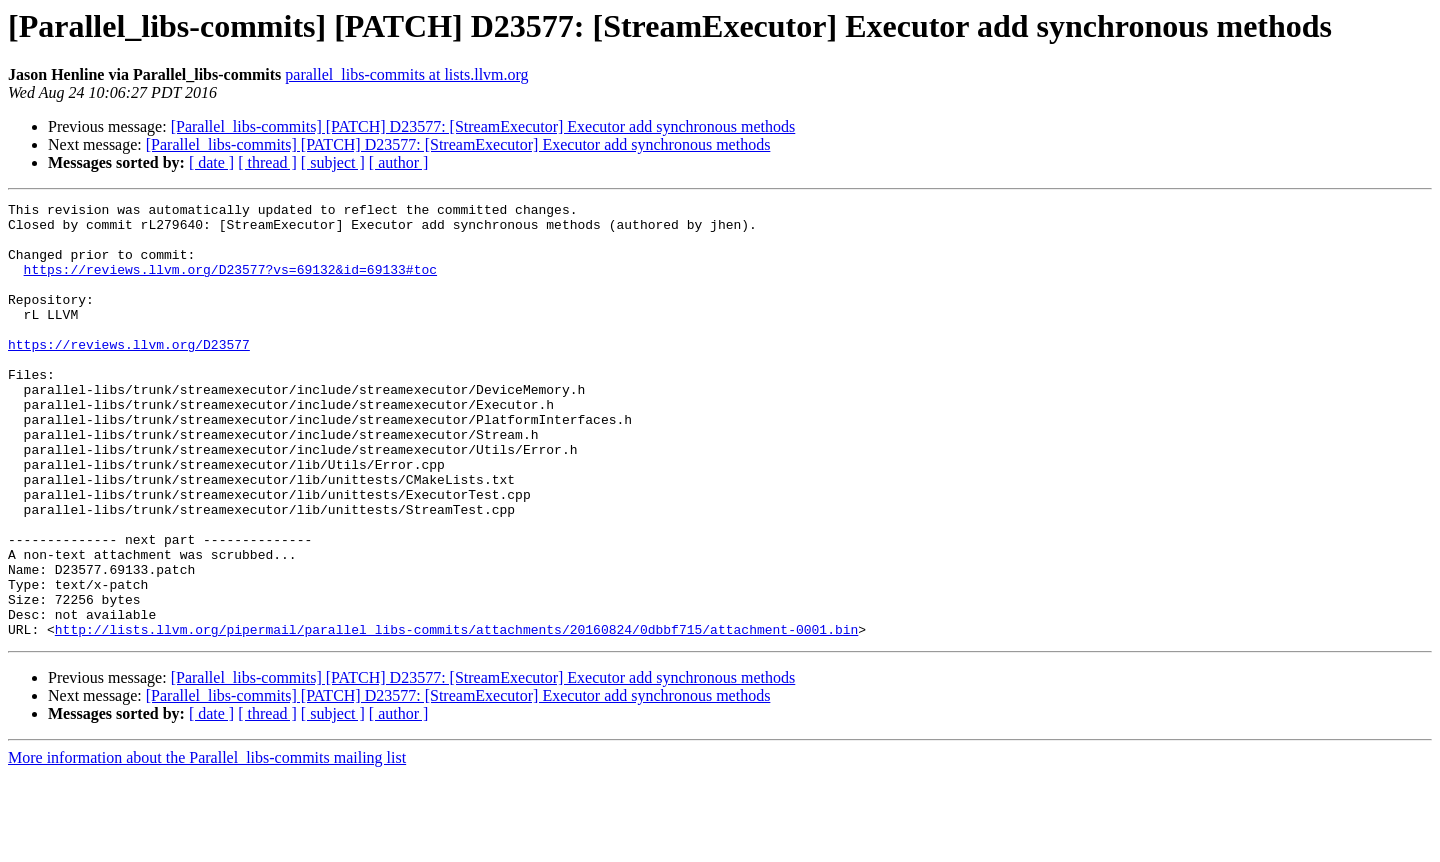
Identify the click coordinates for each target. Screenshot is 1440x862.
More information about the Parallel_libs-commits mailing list (207, 844)
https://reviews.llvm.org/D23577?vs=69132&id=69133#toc (230, 284)
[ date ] (211, 162)
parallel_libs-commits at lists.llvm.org (406, 74)
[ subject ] (333, 162)
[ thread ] (267, 162)
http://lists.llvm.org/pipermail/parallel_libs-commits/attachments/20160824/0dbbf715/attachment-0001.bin (456, 716)
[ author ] (399, 162)
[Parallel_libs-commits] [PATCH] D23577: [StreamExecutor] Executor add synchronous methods (483, 126)
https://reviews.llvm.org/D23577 (129, 374)
